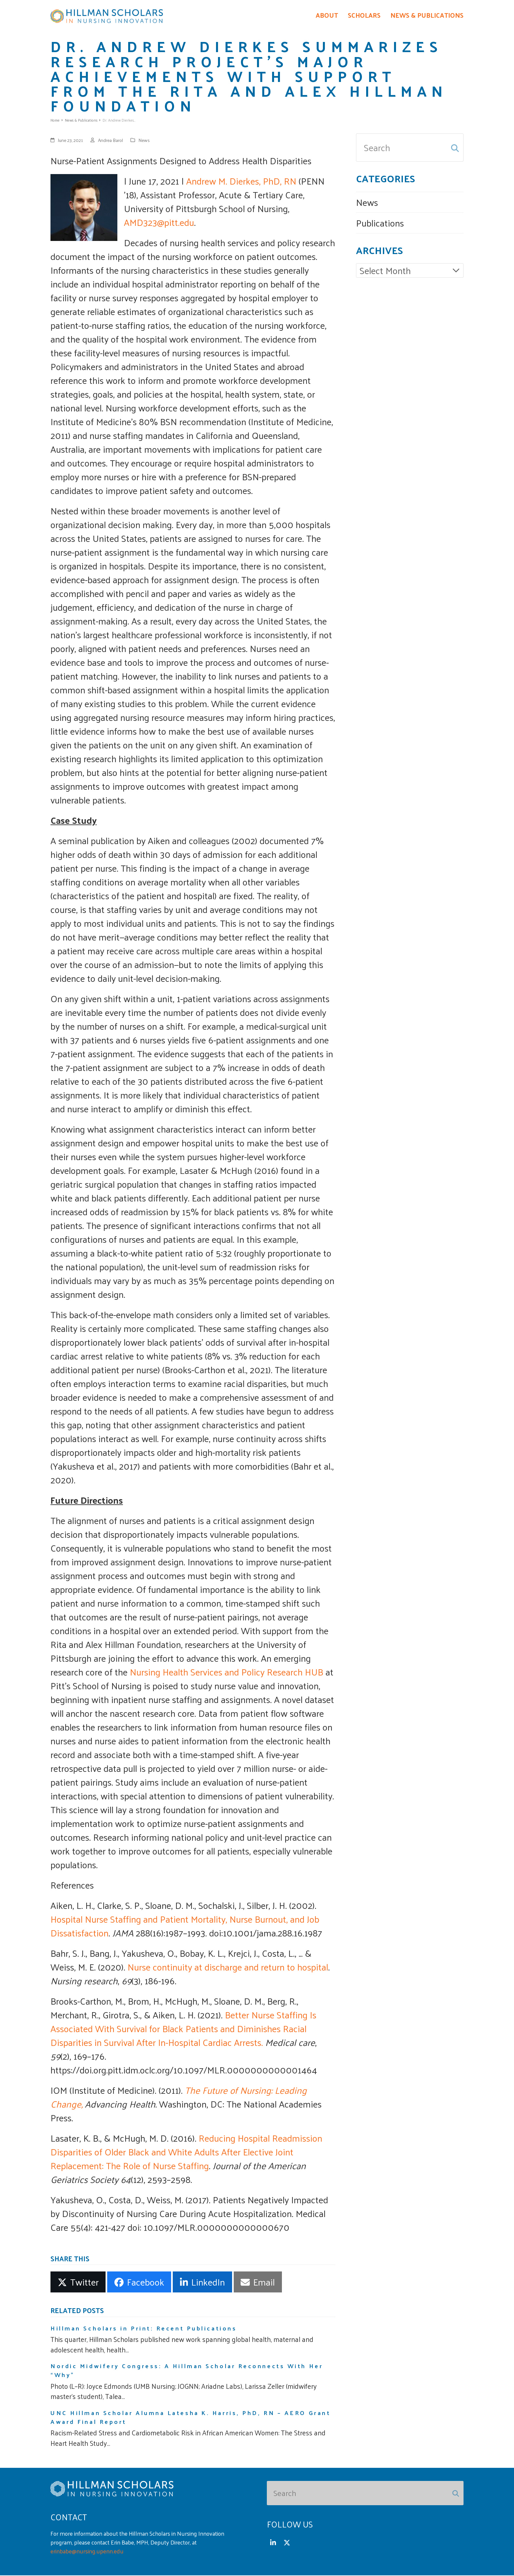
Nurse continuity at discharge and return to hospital (228, 1967)
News (144, 141)
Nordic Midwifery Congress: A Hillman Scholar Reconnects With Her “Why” (186, 2371)
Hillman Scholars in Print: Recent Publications (143, 2328)
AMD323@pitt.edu (159, 222)
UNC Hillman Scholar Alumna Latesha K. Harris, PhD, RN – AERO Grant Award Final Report (190, 2417)
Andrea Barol (110, 141)
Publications (380, 223)
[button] (78, 2282)
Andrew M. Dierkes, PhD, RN (241, 181)
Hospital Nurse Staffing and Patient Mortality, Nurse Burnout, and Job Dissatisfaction (184, 1926)
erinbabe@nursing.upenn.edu (87, 2551)
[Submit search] (455, 148)
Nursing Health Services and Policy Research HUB (226, 1672)
